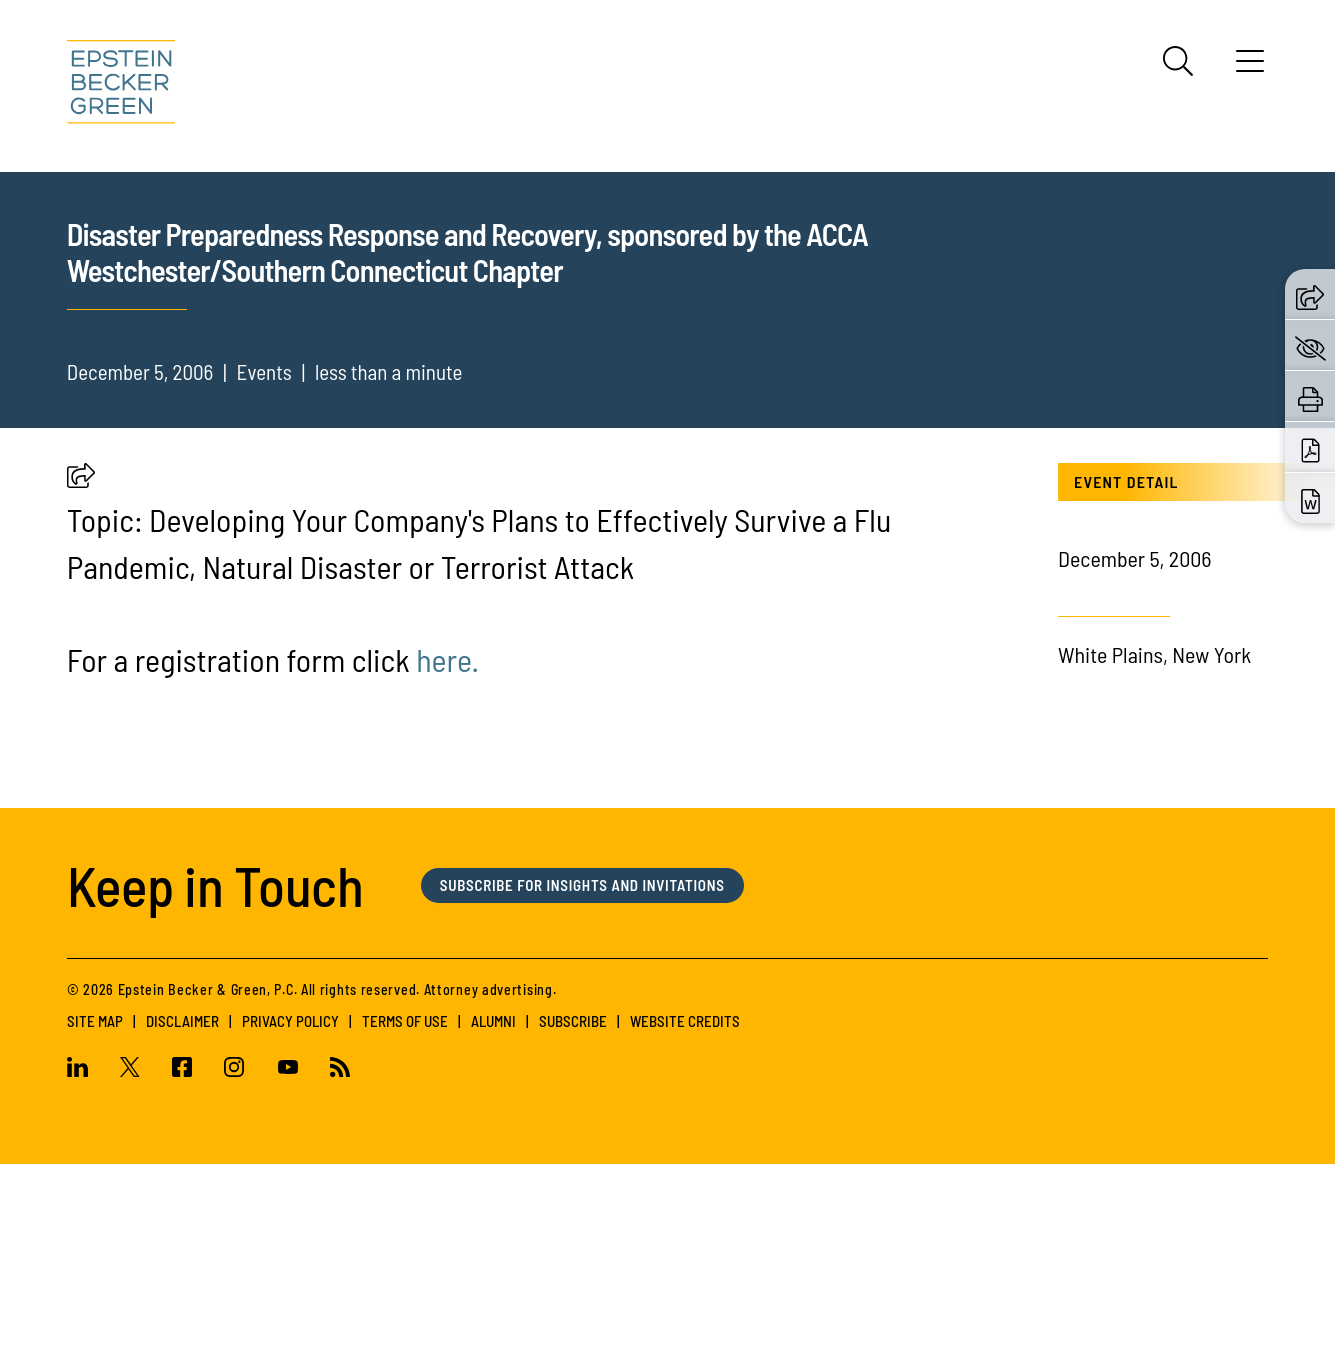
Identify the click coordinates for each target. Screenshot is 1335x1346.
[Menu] (1250, 68)
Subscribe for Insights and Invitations (582, 1067)
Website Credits (685, 1203)
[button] (81, 662)
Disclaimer (182, 1203)
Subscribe (573, 1203)
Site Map (95, 1203)
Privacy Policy (290, 1203)
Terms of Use (405, 1203)
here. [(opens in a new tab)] (447, 842)
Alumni (493, 1203)
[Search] (1178, 61)
